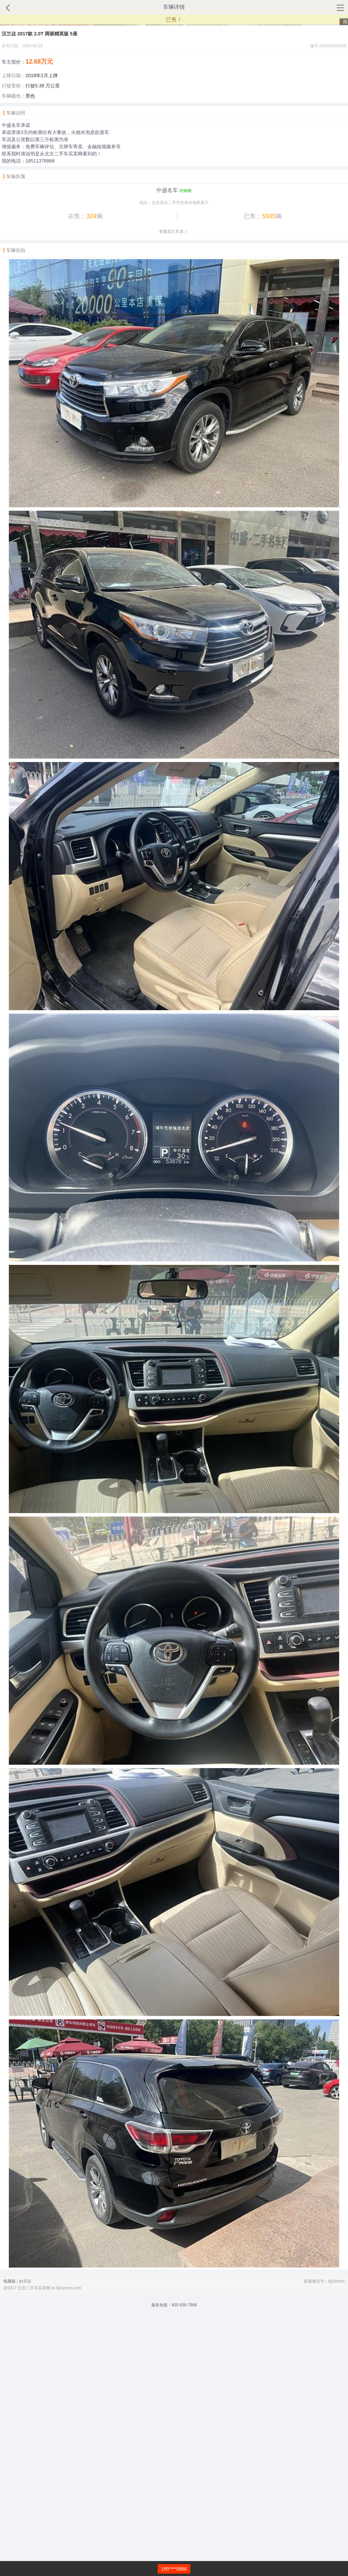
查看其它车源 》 (174, 492)
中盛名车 (167, 451)
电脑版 (9, 2542)
